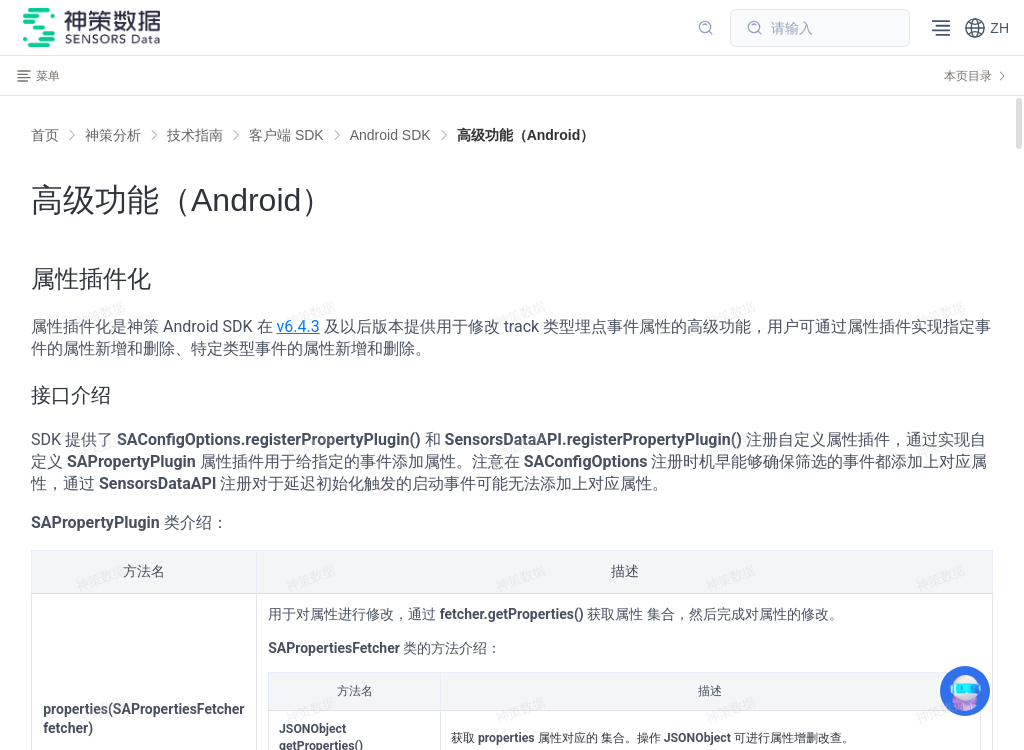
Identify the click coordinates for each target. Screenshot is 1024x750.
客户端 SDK (286, 135)
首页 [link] (45, 135)
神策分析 (113, 135)
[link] (113, 135)
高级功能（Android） (526, 135)
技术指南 (195, 135)
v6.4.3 (298, 326)
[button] (986, 28)
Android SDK (390, 135)
